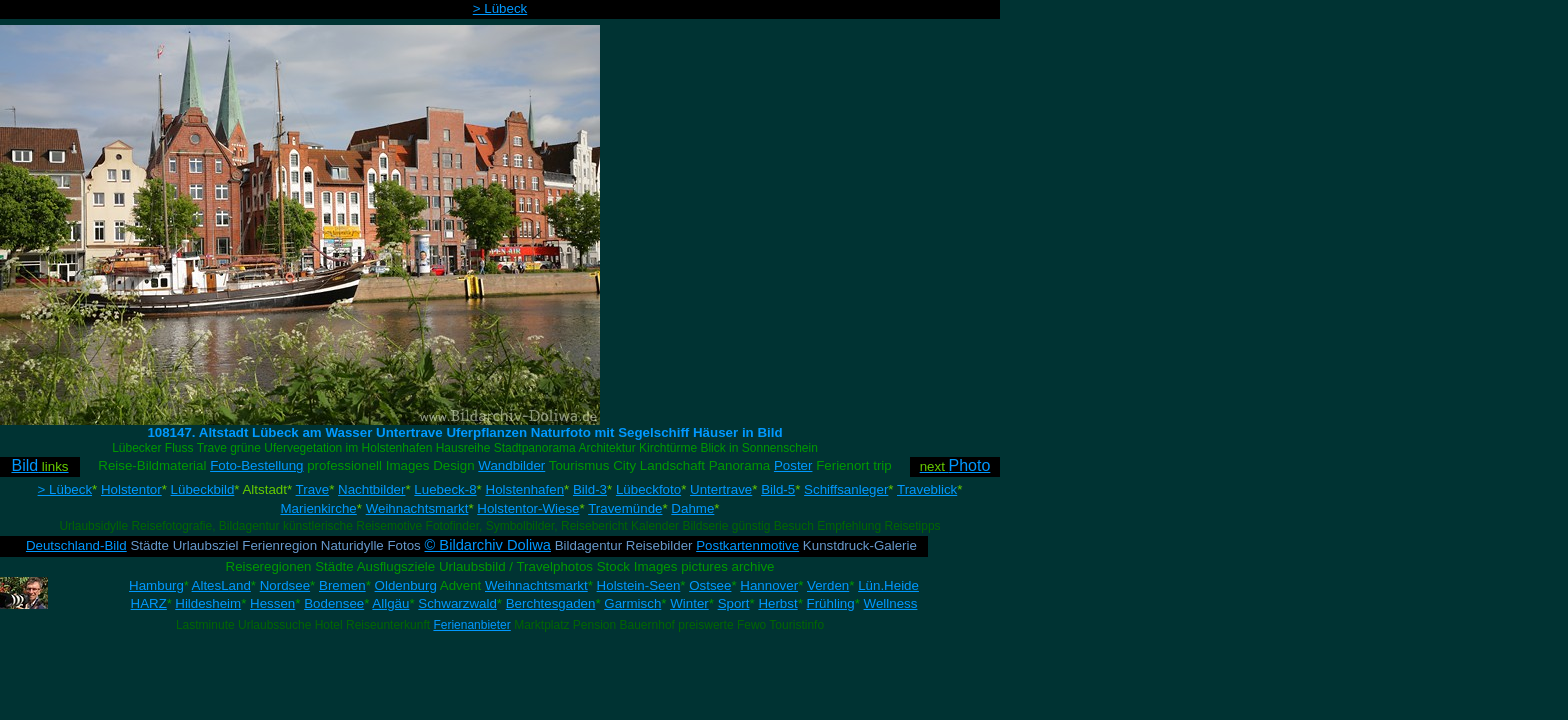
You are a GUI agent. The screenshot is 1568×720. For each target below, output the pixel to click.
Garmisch (632, 603)
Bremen (342, 585)
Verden (828, 585)
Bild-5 (778, 489)
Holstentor (131, 489)
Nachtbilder (371, 489)
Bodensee (334, 603)
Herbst (777, 603)
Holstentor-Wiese (528, 508)
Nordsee (285, 585)
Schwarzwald (457, 603)
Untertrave (721, 489)
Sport (734, 603)
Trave (313, 489)
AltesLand (221, 585)
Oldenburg (406, 585)
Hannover (769, 585)
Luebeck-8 (445, 489)
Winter (689, 603)
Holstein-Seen (639, 585)
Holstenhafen (525, 489)
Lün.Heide (888, 585)
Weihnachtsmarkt (417, 508)
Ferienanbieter (471, 625)
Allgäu (390, 603)
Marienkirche (318, 508)
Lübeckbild (203, 489)
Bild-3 (590, 489)
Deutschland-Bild (76, 545)
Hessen (272, 603)
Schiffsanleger (846, 489)
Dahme (692, 508)
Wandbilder (511, 465)
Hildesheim (208, 603)
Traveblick (927, 489)
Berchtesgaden (551, 603)
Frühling (831, 603)
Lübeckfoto (648, 489)
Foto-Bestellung (256, 465)
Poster (793, 465)
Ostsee (710, 585)
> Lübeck (500, 8)
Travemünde (625, 508)
